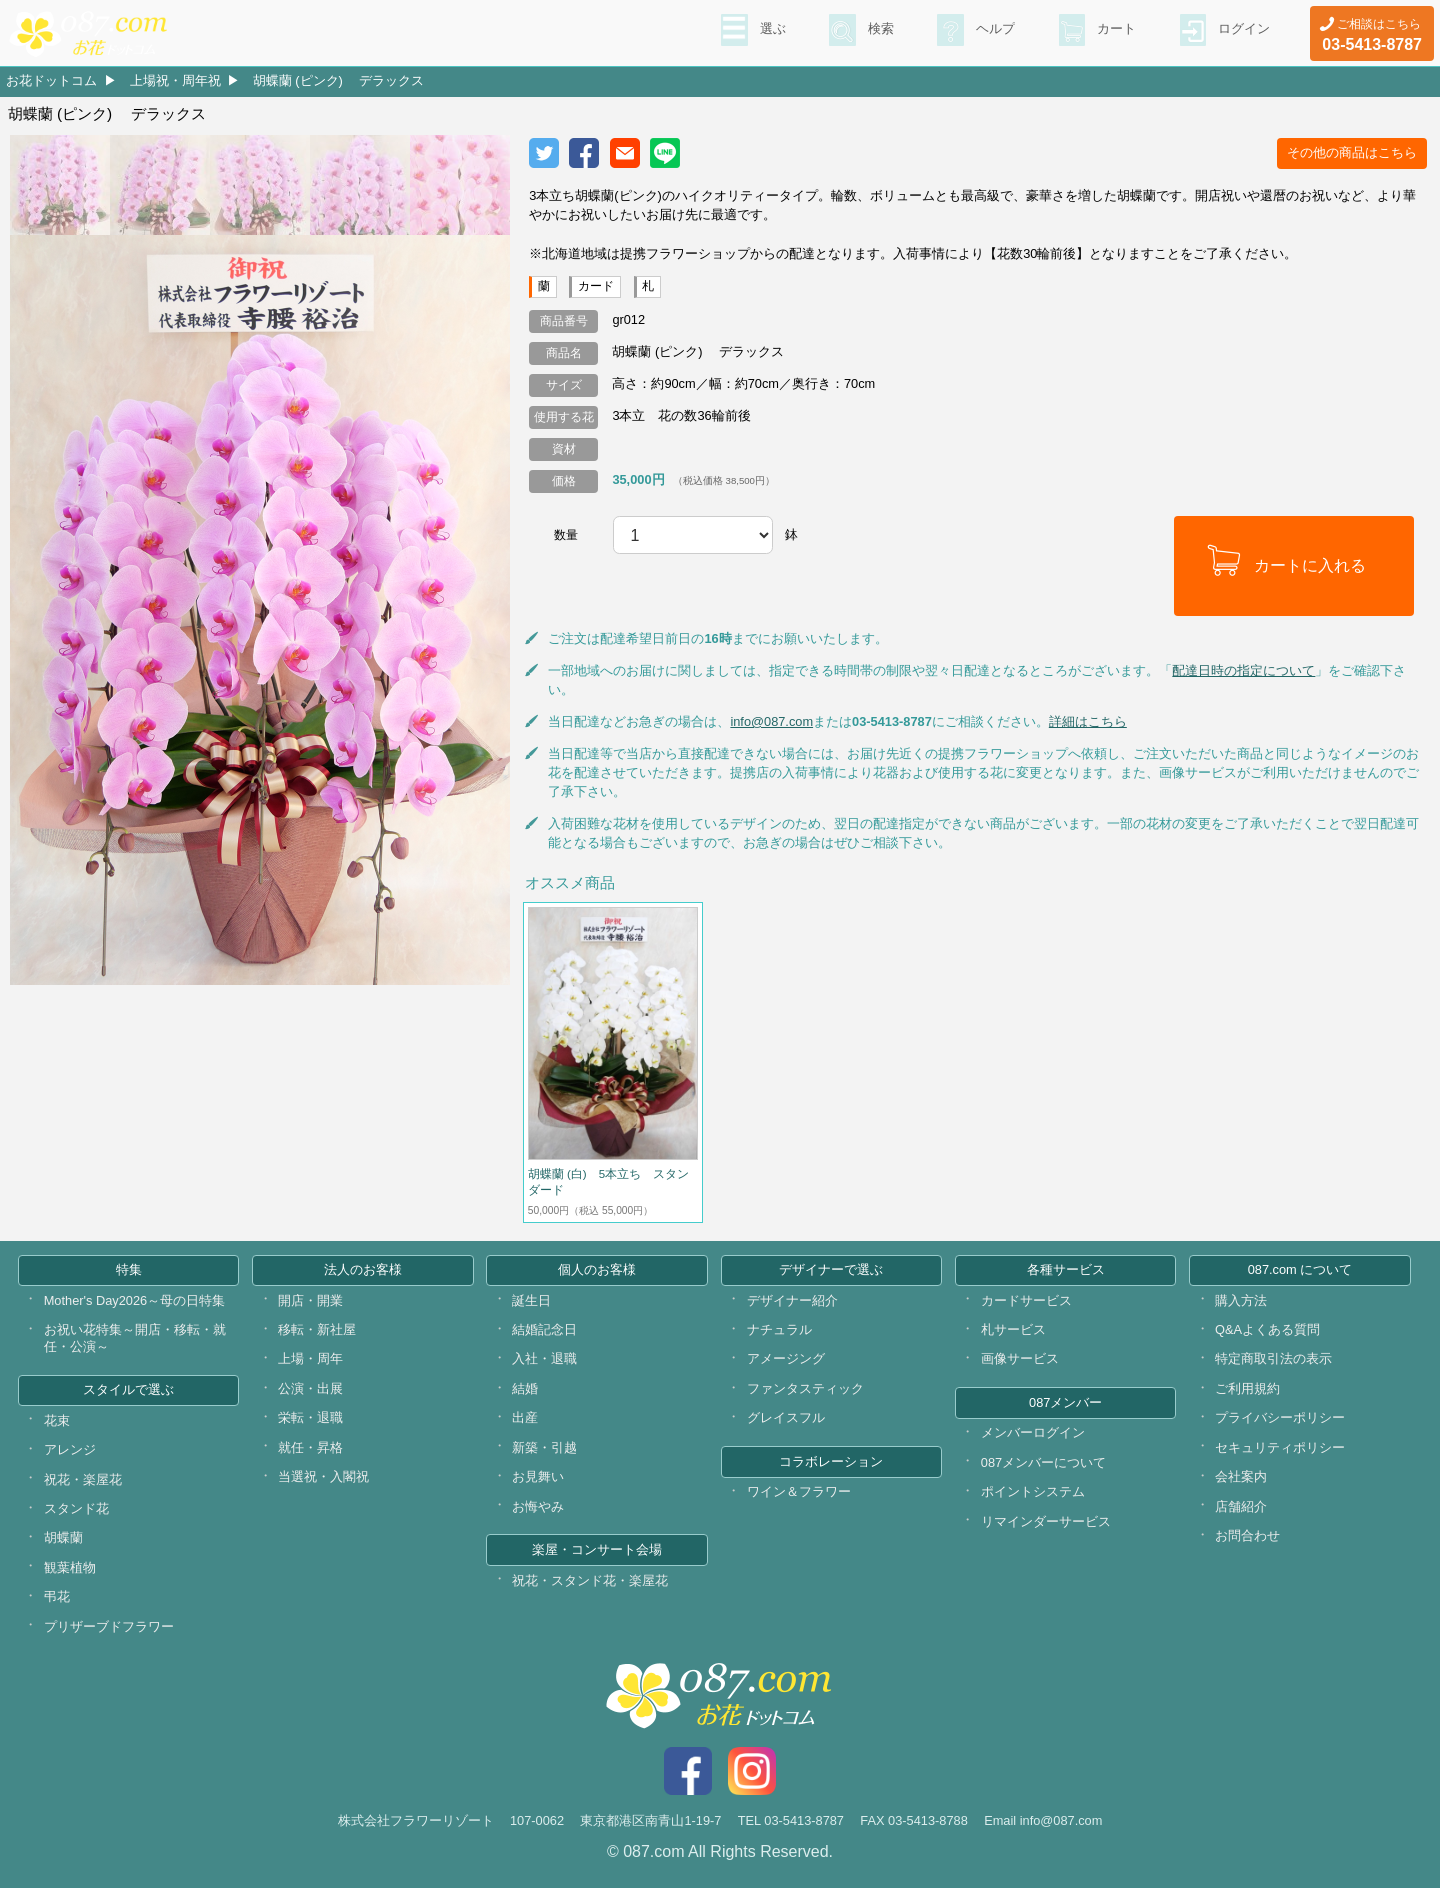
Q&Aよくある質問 (1267, 1329)
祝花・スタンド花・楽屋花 (590, 1580)
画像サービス (1020, 1358)
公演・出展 (310, 1388)
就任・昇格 (310, 1447)
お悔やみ (538, 1506)
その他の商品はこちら (1352, 152)
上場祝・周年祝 (175, 80)
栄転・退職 (310, 1417)
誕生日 (531, 1300)
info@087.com (771, 721)
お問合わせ (1247, 1535)
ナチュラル (779, 1329)
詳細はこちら (1088, 721)
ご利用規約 (1247, 1388)
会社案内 (1241, 1476)
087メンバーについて (1043, 1462)
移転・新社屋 (317, 1329)
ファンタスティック (805, 1388)
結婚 (525, 1388)
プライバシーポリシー (1280, 1417)
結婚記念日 (544, 1329)
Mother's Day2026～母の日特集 (134, 1300)
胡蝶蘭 (63, 1537)
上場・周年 (310, 1358)
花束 (57, 1420)
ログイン (1242, 31)
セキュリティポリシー (1280, 1447)
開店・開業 (310, 1300)
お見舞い (538, 1476)
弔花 (57, 1596)
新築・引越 (544, 1447)
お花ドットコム (51, 80)
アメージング (786, 1358)
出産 (525, 1417)
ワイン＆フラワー (799, 1491)
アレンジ (70, 1449)
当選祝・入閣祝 (323, 1476)
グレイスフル (786, 1417)
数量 (566, 535)
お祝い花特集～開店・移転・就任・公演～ (135, 1338)
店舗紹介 (1241, 1506)
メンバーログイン (1033, 1432)
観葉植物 (70, 1567)
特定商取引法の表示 (1273, 1358)
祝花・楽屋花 (83, 1479)
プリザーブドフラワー (109, 1626)
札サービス (1013, 1329)
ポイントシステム (1033, 1491)
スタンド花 (76, 1508)
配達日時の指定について (1243, 670)
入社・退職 (544, 1358)
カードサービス (1026, 1300)
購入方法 (1241, 1300)
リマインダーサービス (1046, 1521)
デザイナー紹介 (792, 1300)
